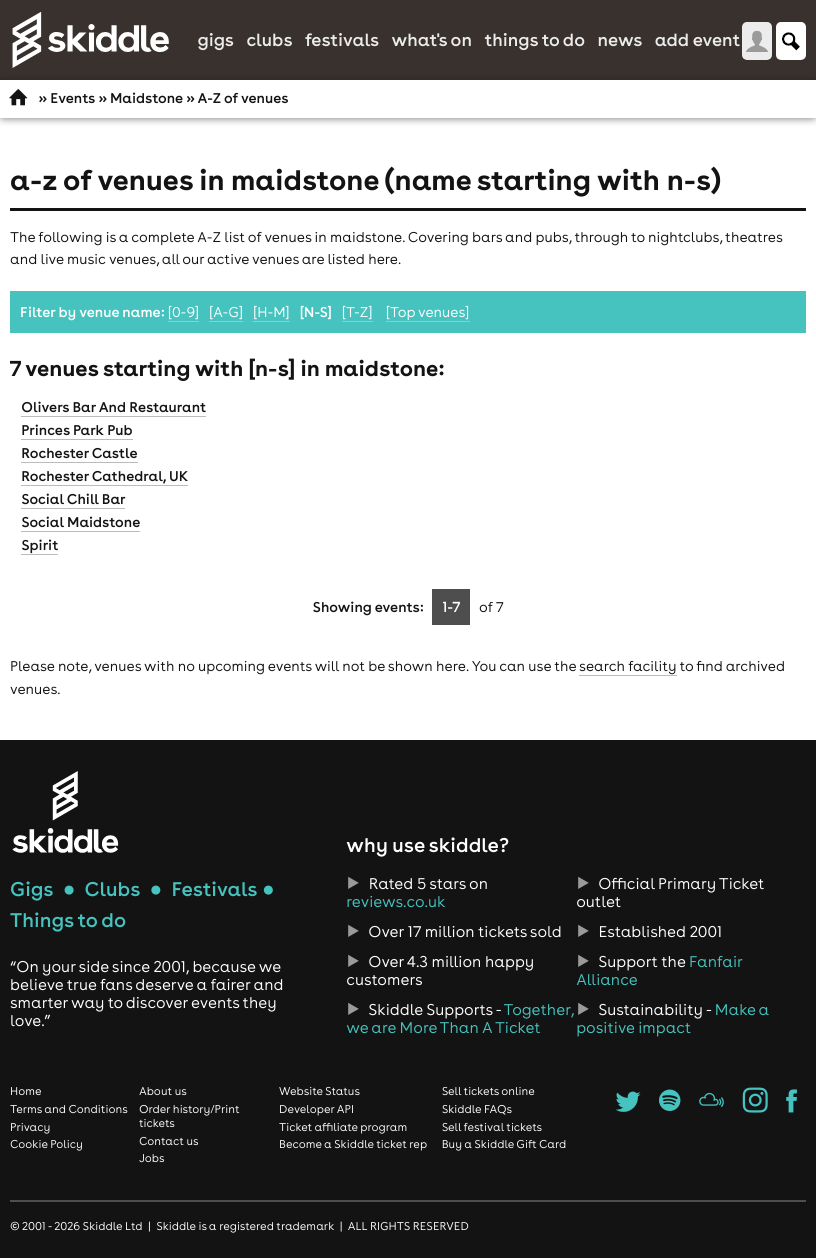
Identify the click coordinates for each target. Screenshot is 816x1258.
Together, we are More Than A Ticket (459, 1019)
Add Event (698, 39)
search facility (627, 666)
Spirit (39, 545)
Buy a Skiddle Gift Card (504, 1144)
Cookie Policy (46, 1144)
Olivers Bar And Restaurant (113, 407)
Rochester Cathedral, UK (104, 476)
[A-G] (226, 312)
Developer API (316, 1109)
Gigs (216, 39)
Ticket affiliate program (343, 1127)
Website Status (319, 1091)
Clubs (269, 39)
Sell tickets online (488, 1091)
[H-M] (271, 312)
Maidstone (146, 98)
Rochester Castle (79, 453)
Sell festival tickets (492, 1127)
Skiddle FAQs (477, 1109)
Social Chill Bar (73, 499)
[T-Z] (357, 312)
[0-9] (183, 312)
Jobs (152, 1158)
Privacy (30, 1127)
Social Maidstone (80, 522)
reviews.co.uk (395, 902)
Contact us (169, 1141)
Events (72, 98)
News (619, 39)
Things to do (534, 39)
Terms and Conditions (69, 1109)
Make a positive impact (672, 1019)
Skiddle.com (90, 40)
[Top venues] (428, 312)
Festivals (342, 39)
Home (26, 1091)
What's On (432, 39)
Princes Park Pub (76, 430)
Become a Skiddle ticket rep (353, 1144)
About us (163, 1091)
